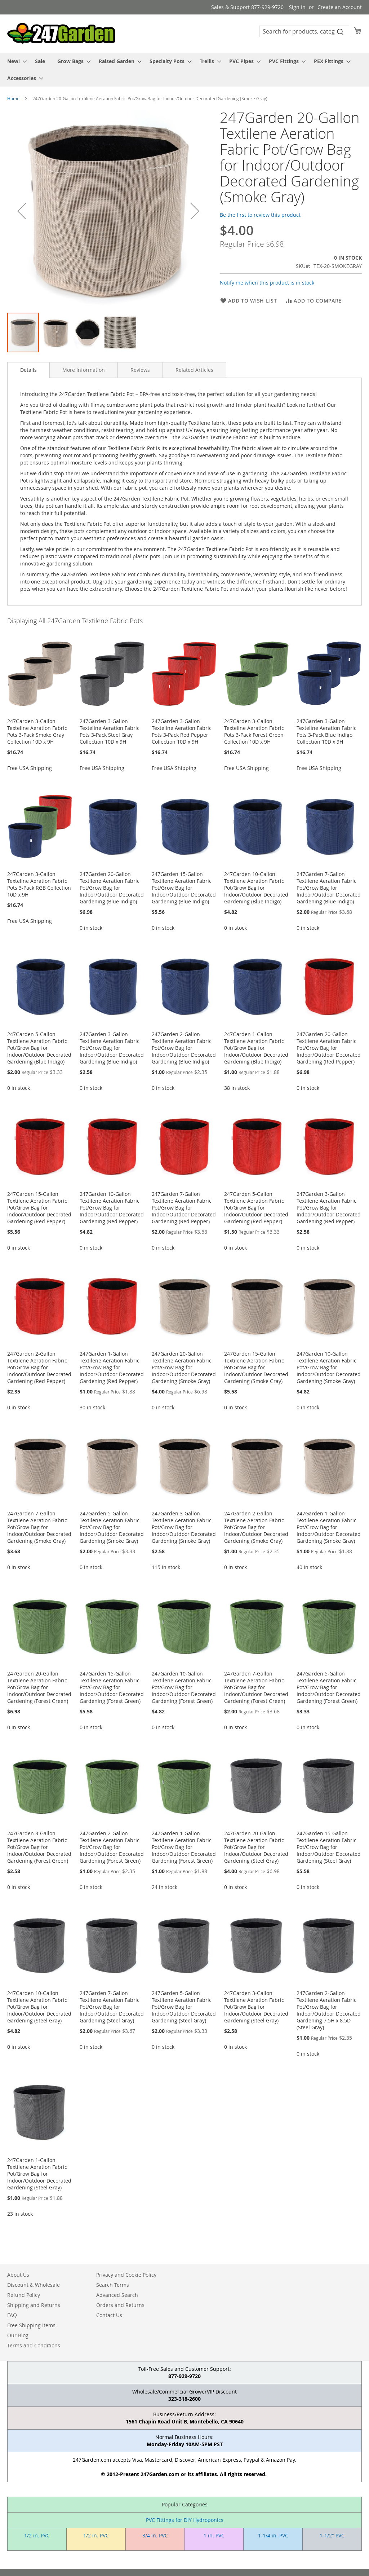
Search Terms (112, 2284)
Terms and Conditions (33, 2345)
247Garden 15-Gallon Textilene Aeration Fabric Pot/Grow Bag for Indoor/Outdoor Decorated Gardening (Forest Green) (112, 1687)
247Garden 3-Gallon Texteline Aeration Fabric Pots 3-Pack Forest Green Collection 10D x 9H (254, 731)
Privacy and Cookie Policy (126, 2274)
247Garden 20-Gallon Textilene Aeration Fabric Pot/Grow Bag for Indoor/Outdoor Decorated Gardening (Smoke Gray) (184, 1367)
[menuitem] (15, 61)
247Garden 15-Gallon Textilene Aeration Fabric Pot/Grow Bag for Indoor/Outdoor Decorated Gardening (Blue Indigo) (184, 888)
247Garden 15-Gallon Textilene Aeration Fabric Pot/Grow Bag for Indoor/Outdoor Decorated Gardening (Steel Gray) (329, 1847)
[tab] (28, 370)
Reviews (140, 369)
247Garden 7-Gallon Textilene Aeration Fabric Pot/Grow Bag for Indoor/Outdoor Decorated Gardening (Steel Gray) (112, 2007)
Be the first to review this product (260, 214)
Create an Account (339, 7)
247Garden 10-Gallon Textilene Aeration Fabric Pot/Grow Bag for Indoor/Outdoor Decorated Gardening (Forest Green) (184, 1687)
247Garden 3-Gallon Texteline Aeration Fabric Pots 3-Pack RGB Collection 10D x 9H (39, 884)
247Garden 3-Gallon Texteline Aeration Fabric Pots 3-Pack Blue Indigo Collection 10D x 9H (326, 731)
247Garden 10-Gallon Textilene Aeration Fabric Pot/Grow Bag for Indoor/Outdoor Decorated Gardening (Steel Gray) (39, 2007)
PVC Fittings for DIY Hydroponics (184, 2519)
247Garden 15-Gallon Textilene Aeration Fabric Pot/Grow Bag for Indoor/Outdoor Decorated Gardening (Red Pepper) (39, 1207)
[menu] (184, 70)
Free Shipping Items (31, 2325)
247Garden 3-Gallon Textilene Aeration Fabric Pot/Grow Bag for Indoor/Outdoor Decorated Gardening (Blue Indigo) (112, 1048)
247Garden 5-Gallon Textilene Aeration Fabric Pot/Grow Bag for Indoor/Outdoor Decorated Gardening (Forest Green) (329, 1687)
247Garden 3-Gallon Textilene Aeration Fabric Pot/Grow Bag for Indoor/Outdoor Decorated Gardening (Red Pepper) (329, 1207)
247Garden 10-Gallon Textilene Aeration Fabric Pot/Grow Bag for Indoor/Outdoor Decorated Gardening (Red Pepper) (112, 1207)
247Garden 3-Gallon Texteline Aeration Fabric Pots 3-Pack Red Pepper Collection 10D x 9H (182, 731)
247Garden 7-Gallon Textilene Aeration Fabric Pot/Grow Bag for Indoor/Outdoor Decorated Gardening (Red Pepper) (184, 1207)
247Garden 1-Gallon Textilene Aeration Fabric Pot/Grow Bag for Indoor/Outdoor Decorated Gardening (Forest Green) (184, 1847)
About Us (18, 2274)
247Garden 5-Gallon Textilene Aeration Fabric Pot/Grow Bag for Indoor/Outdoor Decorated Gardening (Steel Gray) (184, 2007)
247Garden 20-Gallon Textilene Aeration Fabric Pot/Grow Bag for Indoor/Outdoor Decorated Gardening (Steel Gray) (256, 1847)
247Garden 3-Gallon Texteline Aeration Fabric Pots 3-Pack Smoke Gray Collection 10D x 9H (37, 731)
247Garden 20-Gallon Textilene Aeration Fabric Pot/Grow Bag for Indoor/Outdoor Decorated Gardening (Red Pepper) (329, 1048)
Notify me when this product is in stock (267, 282)
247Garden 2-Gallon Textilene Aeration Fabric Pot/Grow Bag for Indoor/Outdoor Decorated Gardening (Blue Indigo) (184, 1048)
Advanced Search (117, 2294)
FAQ (12, 2315)
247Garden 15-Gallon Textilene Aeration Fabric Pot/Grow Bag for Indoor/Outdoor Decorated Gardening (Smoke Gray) (256, 1367)
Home (13, 98)
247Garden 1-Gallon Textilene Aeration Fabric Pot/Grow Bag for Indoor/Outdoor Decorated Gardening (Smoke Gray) (329, 1527)
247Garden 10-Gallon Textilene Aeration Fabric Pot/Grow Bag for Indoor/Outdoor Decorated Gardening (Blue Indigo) (256, 888)
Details (28, 369)
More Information (83, 369)
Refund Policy (23, 2294)
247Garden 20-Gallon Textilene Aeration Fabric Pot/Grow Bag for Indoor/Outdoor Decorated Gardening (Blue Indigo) (112, 888)
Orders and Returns (120, 2305)
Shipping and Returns (33, 2305)
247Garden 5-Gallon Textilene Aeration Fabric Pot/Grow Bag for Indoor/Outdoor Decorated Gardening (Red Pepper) (256, 1207)
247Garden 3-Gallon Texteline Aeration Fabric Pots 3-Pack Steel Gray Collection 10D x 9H (109, 731)
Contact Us (109, 2315)
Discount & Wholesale (33, 2284)
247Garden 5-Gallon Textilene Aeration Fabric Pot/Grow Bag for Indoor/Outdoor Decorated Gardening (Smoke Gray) (112, 1527)
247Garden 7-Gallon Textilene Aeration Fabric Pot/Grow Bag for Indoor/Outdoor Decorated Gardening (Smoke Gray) (39, 1527)
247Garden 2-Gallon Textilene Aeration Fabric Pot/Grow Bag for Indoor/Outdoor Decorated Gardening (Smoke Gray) (256, 1527)
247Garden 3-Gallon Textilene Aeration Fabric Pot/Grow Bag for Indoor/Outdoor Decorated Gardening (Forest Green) (39, 1847)
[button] (21, 211)
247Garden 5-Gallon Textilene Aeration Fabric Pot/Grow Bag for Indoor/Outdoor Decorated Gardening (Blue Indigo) (39, 1048)
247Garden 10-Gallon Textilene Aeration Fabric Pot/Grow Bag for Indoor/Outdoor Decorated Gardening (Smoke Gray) (329, 1367)
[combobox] (304, 31)
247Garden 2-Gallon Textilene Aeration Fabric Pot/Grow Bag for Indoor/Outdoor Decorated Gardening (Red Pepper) (39, 1367)
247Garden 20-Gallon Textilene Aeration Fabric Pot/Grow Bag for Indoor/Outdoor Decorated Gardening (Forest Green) (39, 1687)
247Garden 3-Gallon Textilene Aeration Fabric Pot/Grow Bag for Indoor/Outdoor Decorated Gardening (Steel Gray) (256, 2007)
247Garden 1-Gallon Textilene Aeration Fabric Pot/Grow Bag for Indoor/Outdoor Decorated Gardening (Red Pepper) (112, 1367)
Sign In (297, 7)
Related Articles (194, 369)
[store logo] (61, 33)
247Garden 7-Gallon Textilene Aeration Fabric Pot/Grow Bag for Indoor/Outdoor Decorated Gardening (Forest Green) (256, 1687)
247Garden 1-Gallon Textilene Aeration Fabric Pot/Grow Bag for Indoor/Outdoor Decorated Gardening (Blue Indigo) (256, 1048)
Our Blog (17, 2335)
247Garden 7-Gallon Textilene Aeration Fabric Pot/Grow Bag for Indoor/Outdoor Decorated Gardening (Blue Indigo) (329, 888)
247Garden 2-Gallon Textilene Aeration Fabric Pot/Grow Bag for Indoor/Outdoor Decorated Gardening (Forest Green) (112, 1847)
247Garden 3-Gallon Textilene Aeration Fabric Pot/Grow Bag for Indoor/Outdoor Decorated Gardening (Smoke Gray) (184, 1527)
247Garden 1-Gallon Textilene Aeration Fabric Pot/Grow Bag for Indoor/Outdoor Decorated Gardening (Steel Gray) (39, 2174)
